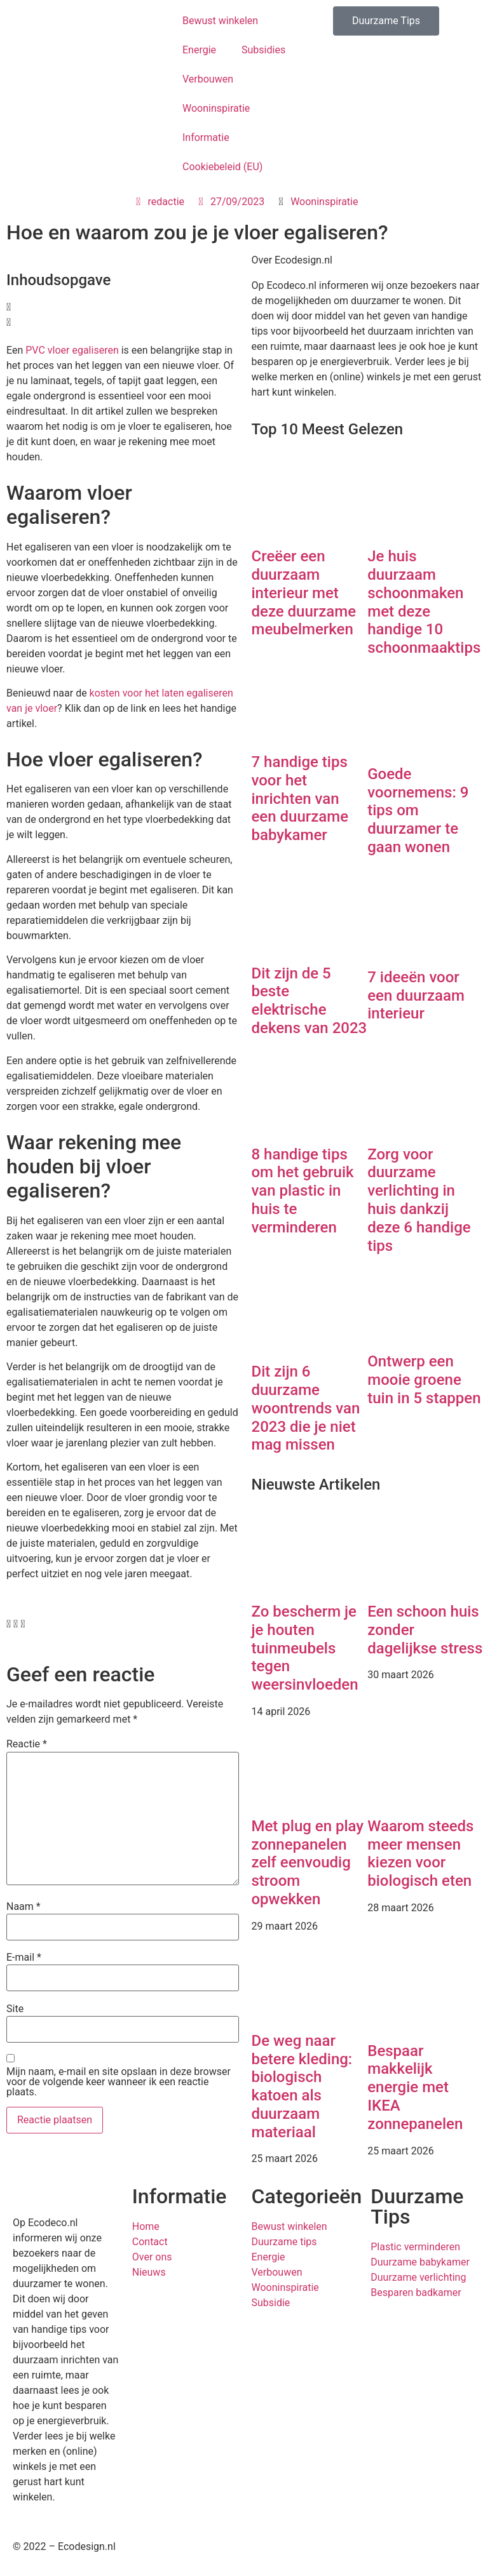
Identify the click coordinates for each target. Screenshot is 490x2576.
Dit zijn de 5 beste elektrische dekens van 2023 (309, 1000)
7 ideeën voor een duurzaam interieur (416, 995)
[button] (122, 307)
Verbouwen (207, 79)
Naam (23, 1907)
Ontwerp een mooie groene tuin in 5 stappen (423, 1379)
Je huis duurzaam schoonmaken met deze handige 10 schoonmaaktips (423, 602)
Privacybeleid (281, 2546)
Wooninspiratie (216, 108)
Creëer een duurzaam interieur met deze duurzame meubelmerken (304, 592)
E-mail (23, 1957)
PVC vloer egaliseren (72, 350)
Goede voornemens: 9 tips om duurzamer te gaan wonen (417, 810)
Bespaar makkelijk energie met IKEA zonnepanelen (415, 2087)
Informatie (205, 137)
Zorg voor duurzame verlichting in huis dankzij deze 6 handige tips (418, 1200)
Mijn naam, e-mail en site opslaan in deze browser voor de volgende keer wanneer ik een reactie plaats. (118, 2082)
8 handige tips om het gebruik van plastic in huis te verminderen (303, 1190)
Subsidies (263, 50)
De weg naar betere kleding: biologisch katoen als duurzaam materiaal (302, 2086)
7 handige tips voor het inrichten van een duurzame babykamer (300, 798)
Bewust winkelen (220, 21)
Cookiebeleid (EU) (222, 167)
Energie (199, 50)
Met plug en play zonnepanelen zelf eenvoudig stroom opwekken (308, 1862)
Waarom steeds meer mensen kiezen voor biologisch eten (420, 1853)
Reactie (26, 1744)
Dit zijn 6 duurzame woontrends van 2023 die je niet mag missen (306, 1408)
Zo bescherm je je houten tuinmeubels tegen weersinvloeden (305, 1648)
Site (15, 2009)
